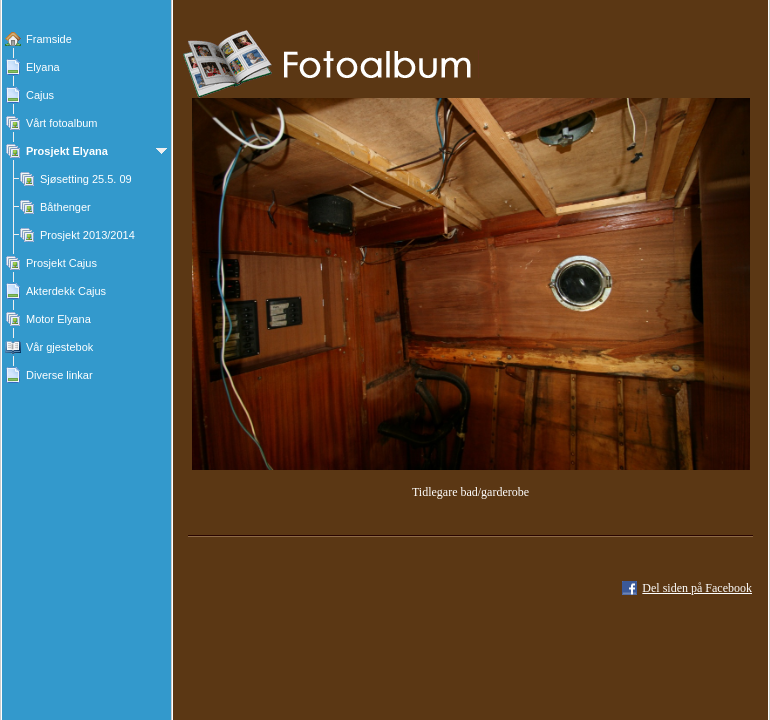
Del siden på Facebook (697, 588)
